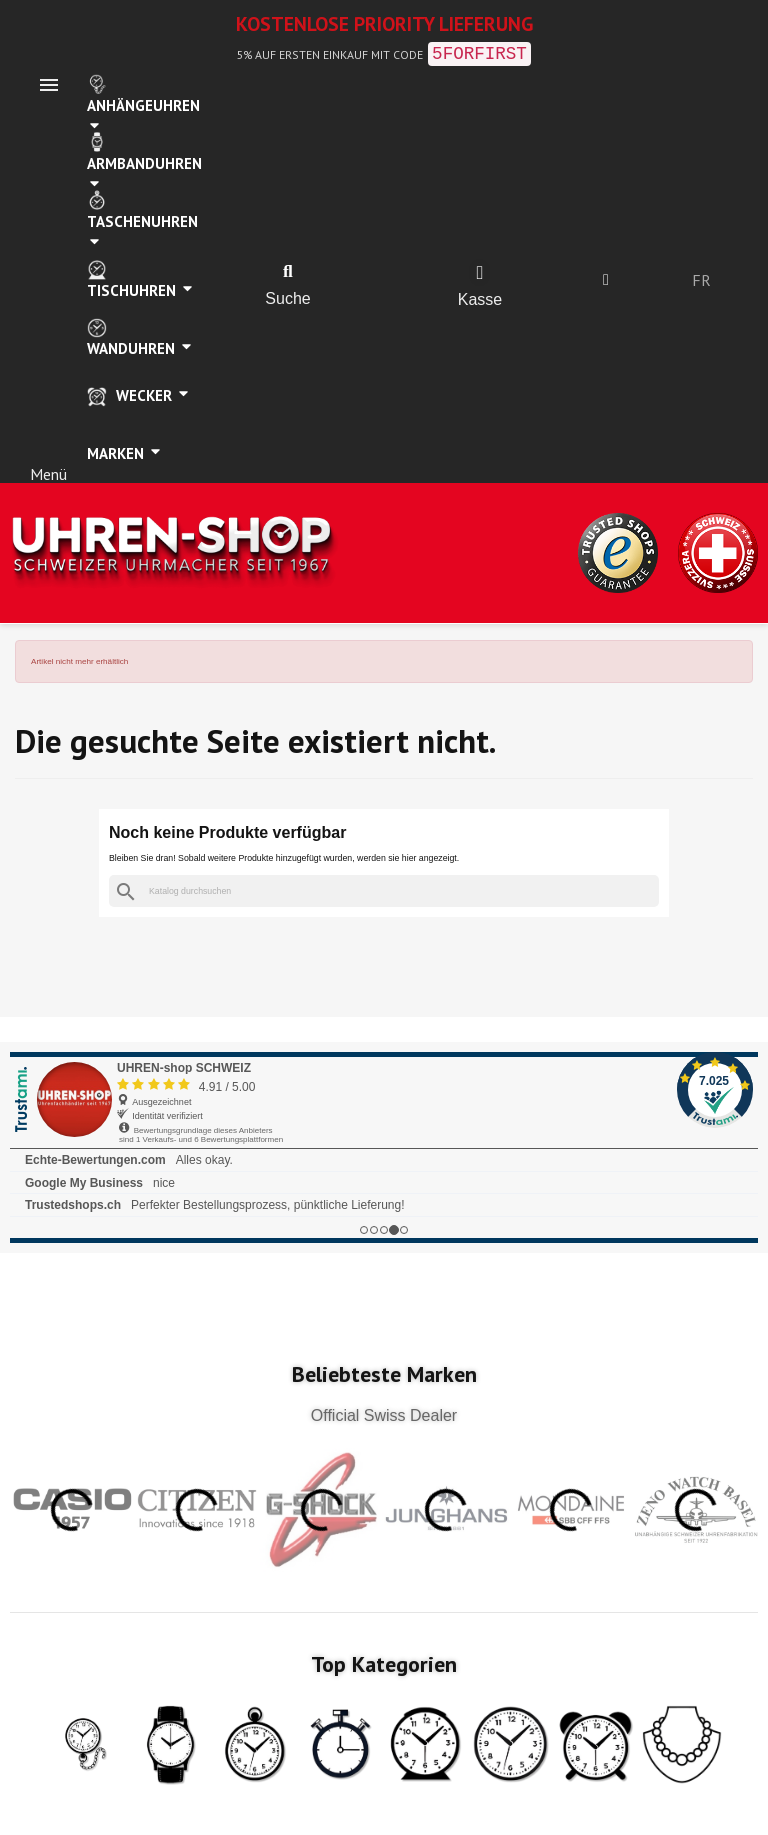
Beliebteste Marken (384, 1374)
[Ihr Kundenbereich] (606, 280)
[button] (288, 272)
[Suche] (384, 891)
